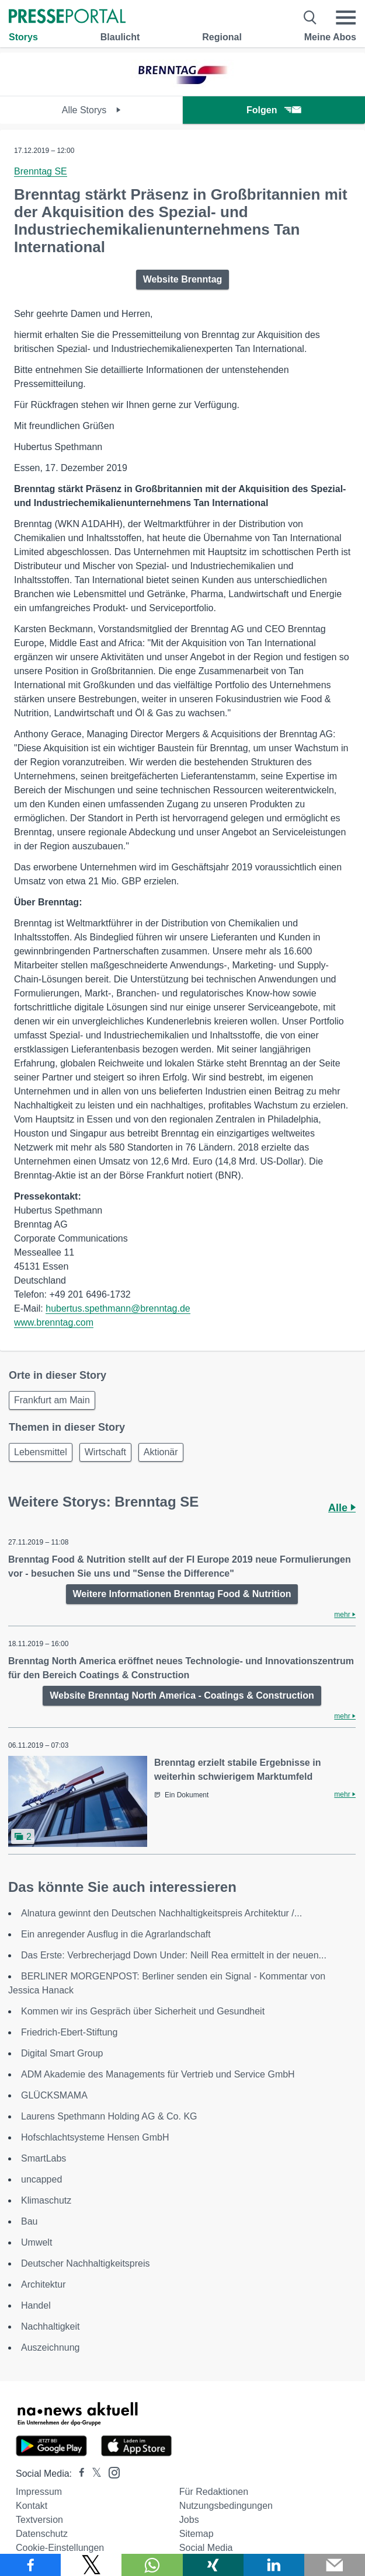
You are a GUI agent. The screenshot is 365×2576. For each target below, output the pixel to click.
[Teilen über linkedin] (274, 2565)
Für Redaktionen (213, 2492)
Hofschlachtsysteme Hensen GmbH (95, 2137)
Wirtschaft (105, 1452)
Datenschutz (42, 2534)
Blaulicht (120, 37)
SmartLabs (43, 2158)
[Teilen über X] (91, 2565)
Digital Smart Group (62, 2053)
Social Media (206, 2548)
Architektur (43, 2284)
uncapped (41, 2179)
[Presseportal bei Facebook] (78, 2474)
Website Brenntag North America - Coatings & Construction (182, 1695)
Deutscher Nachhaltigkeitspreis (85, 2263)
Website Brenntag (183, 279)
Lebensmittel (40, 1452)
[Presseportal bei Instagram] (111, 2472)
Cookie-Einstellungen (60, 2548)
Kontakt (31, 2506)
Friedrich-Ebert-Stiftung (69, 2032)
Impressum (39, 2492)
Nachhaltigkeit (50, 2326)
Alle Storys (91, 110)
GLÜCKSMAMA (54, 2095)
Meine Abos (330, 37)
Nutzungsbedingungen (226, 2506)
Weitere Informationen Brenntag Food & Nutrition (182, 1594)
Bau (29, 2221)
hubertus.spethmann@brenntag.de (118, 1308)
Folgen (273, 110)
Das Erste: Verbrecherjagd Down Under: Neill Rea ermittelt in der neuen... (173, 1955)
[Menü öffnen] (345, 17)
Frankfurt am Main (52, 1400)
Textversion (39, 2520)
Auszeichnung (50, 2347)
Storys (23, 37)
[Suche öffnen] (310, 17)
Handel (36, 2305)
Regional (222, 37)
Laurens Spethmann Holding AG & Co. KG (109, 2116)
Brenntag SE (40, 171)
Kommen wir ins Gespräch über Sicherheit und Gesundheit (143, 2011)
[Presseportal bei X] (93, 2474)
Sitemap (196, 2534)
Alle (342, 1508)
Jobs (189, 2520)
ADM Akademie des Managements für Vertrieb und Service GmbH (158, 2074)
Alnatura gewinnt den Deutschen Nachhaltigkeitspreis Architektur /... (161, 1913)
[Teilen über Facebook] (30, 2565)
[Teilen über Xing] (213, 2565)
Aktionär (161, 1452)
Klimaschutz (46, 2200)
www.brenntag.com (53, 1322)
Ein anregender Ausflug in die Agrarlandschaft (116, 1934)
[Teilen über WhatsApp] (151, 2565)
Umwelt (36, 2242)
